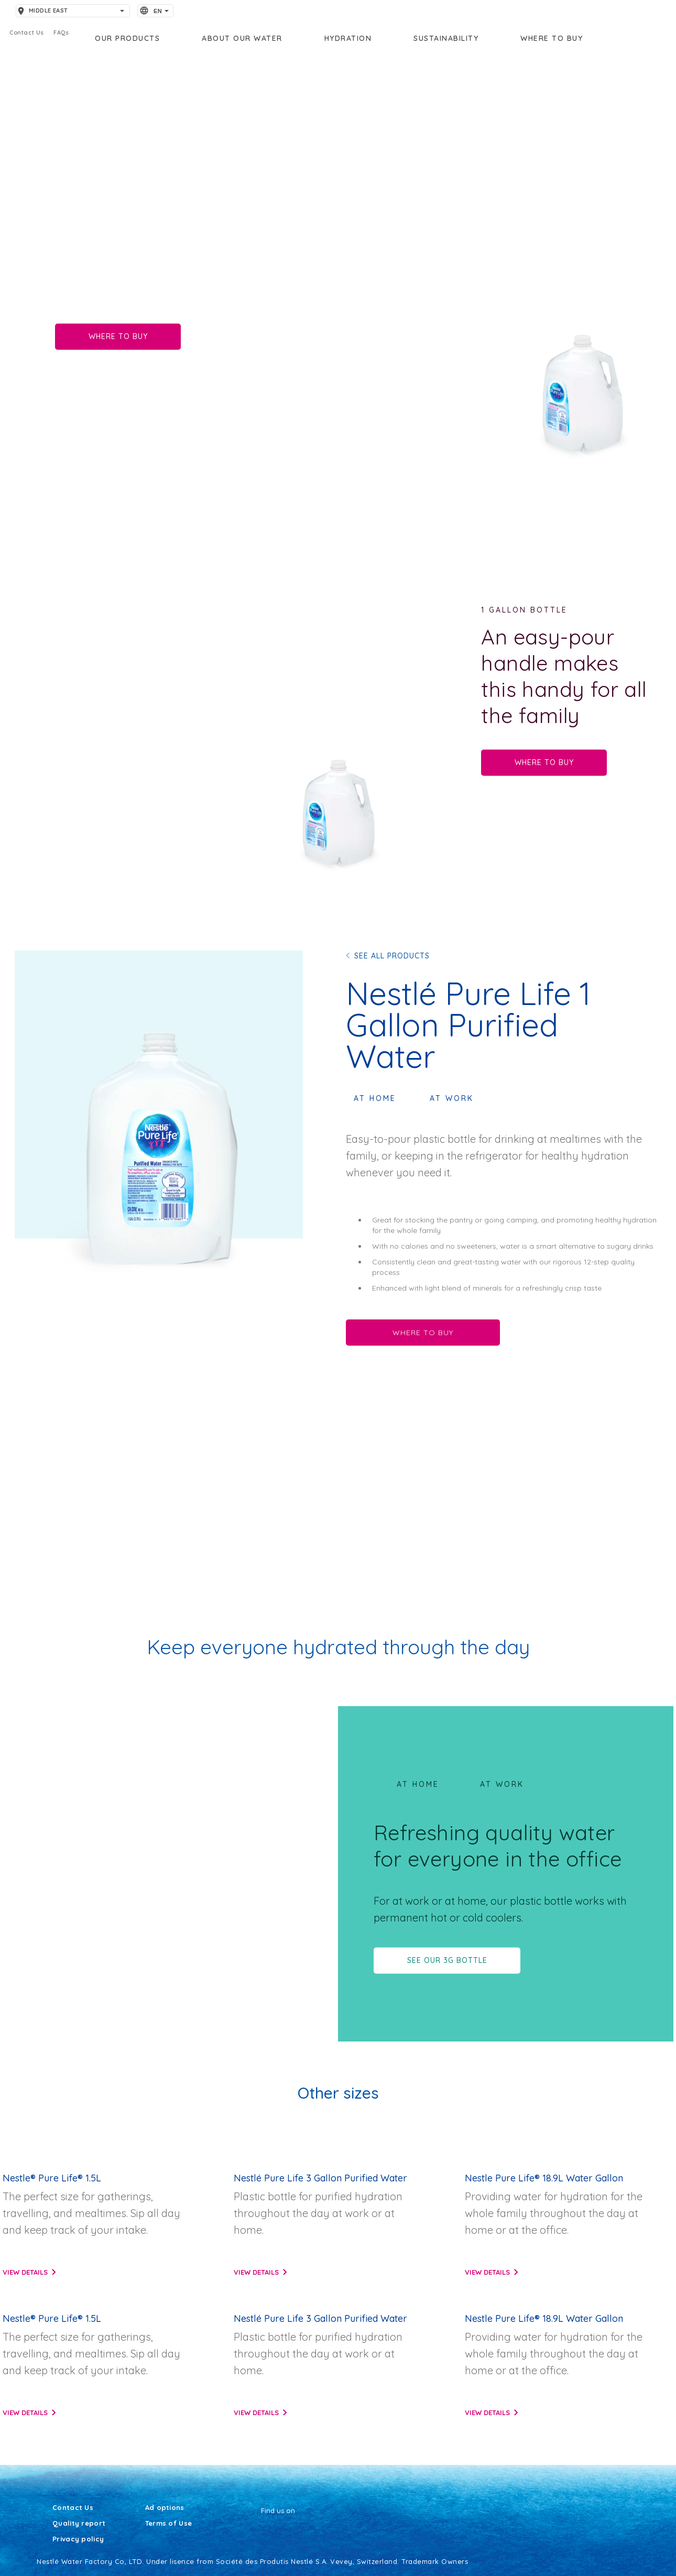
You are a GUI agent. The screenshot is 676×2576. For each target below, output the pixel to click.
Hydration (348, 38)
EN (158, 11)
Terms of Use (168, 2523)
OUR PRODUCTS (127, 38)
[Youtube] (267, 2530)
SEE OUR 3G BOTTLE (447, 1960)
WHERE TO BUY (118, 336)
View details (25, 2272)
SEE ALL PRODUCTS (392, 955)
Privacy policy (78, 2539)
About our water (242, 38)
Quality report (78, 2523)
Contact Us (72, 2508)
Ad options (164, 2508)
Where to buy (551, 38)
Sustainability (445, 38)
